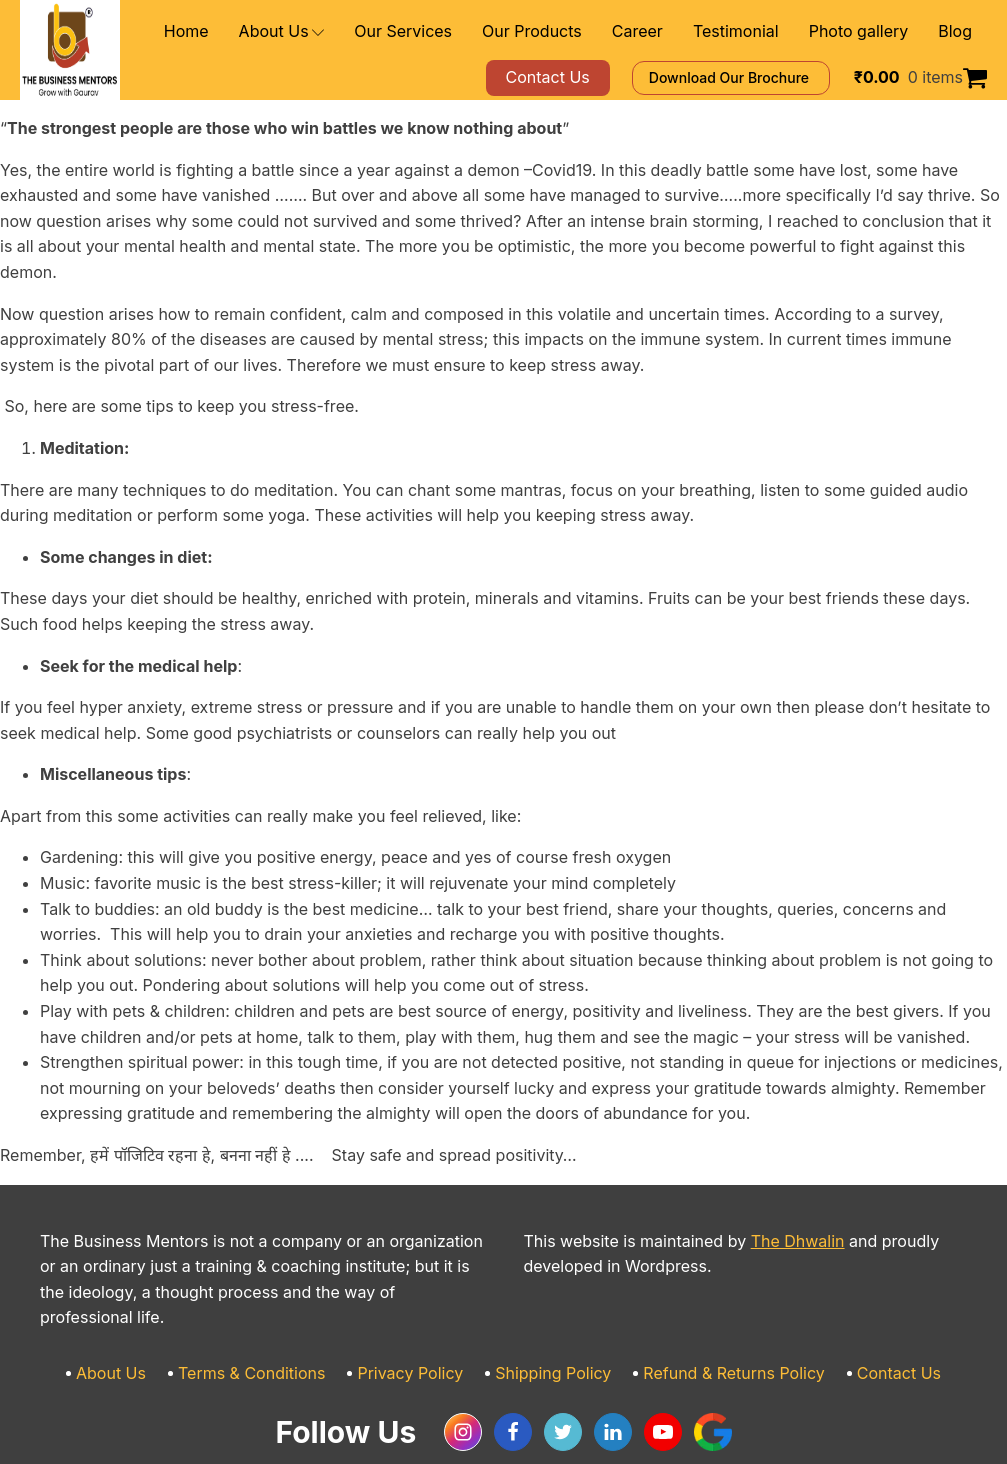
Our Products (574, 31)
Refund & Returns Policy (715, 1322)
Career (668, 31)
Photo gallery (868, 31)
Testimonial (757, 31)
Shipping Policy (550, 1322)
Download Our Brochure (759, 77)
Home (262, 31)
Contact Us (864, 1322)
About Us (350, 31)
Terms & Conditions (276, 1322)
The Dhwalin (761, 1215)
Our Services (460, 31)
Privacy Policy (421, 1322)
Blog (956, 31)
